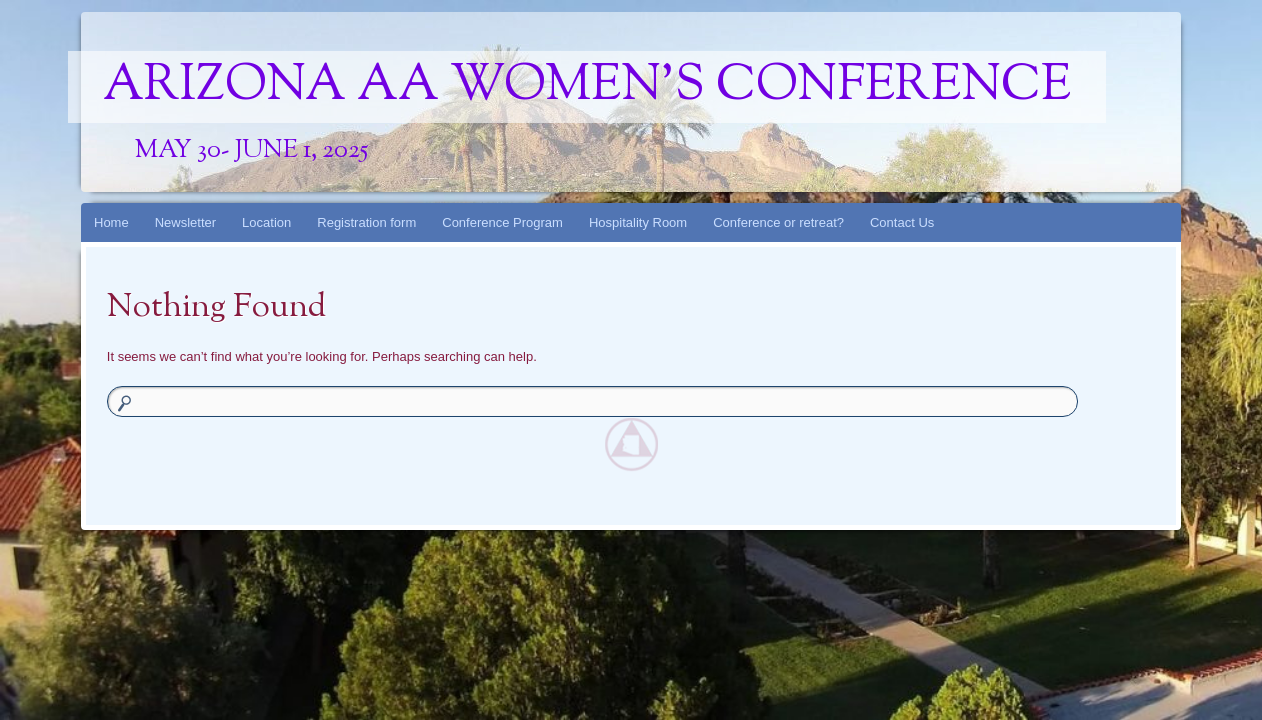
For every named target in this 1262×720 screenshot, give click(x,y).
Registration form (366, 222)
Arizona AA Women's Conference (587, 87)
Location (266, 222)
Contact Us (902, 222)
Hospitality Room (638, 222)
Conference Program (502, 222)
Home (111, 222)
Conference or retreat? (778, 222)
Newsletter (185, 222)
